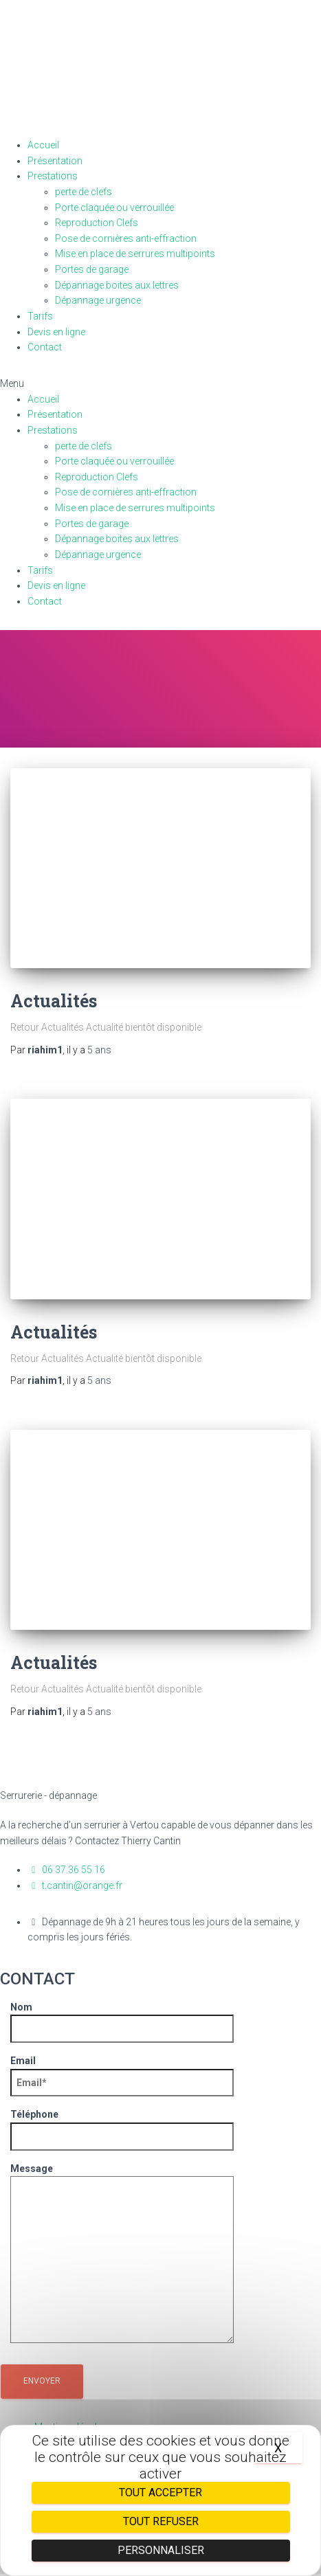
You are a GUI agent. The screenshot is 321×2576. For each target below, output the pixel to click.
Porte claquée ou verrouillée (114, 207)
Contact (44, 346)
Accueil (43, 144)
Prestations (52, 175)
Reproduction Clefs (96, 222)
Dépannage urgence (98, 300)
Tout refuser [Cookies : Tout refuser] (161, 2521)
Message (122, 2254)
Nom (122, 2018)
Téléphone (122, 2125)
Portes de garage (92, 269)
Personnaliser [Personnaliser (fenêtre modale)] (161, 2550)
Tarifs (40, 316)
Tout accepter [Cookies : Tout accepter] (160, 2492)
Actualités (53, 1000)
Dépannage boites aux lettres (117, 285)
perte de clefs (83, 191)
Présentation (54, 160)
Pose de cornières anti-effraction (126, 238)
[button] (160, 384)
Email (122, 2071)
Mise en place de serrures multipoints (135, 253)
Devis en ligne (56, 331)
